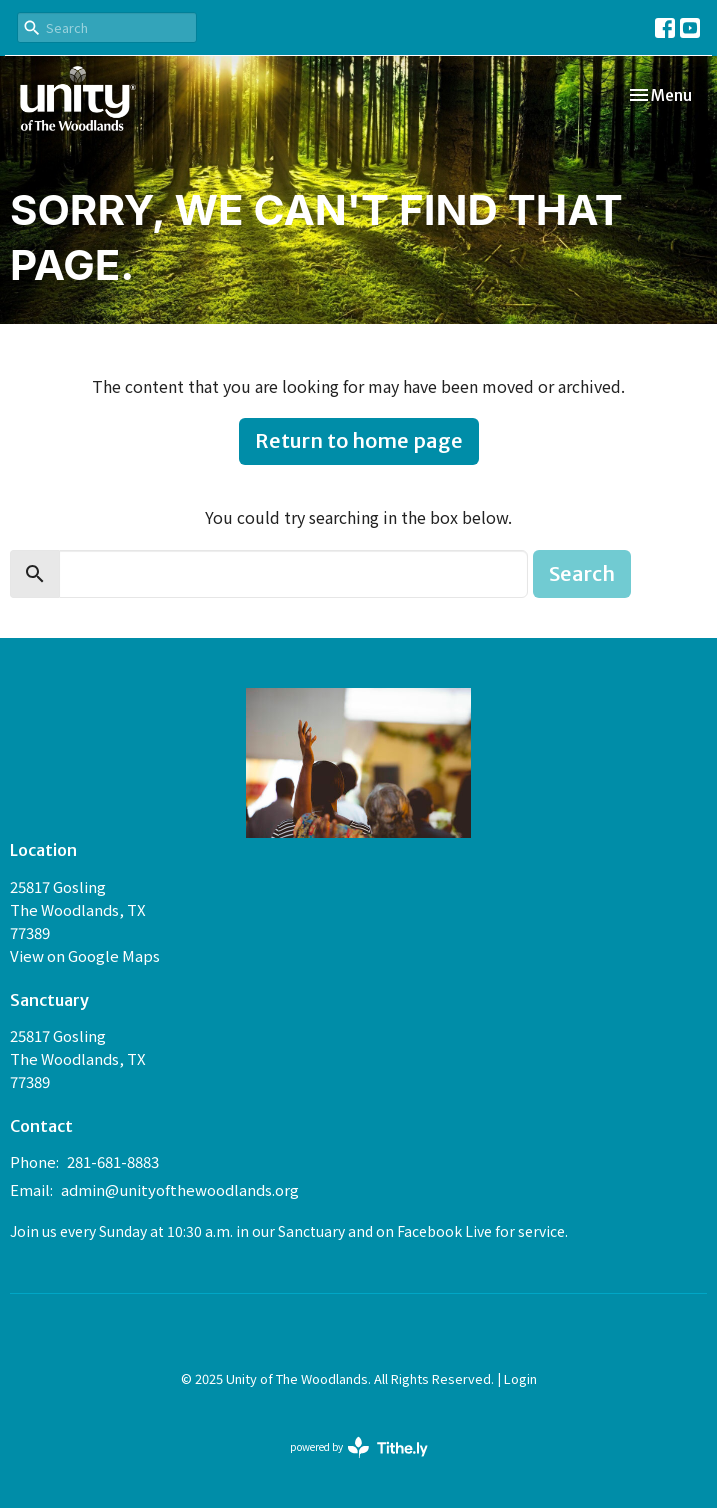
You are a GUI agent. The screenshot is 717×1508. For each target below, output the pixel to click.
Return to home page (359, 440)
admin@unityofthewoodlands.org (180, 1189)
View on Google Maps (85, 955)
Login (520, 1378)
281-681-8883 (113, 1161)
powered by (359, 1447)
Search (582, 573)
